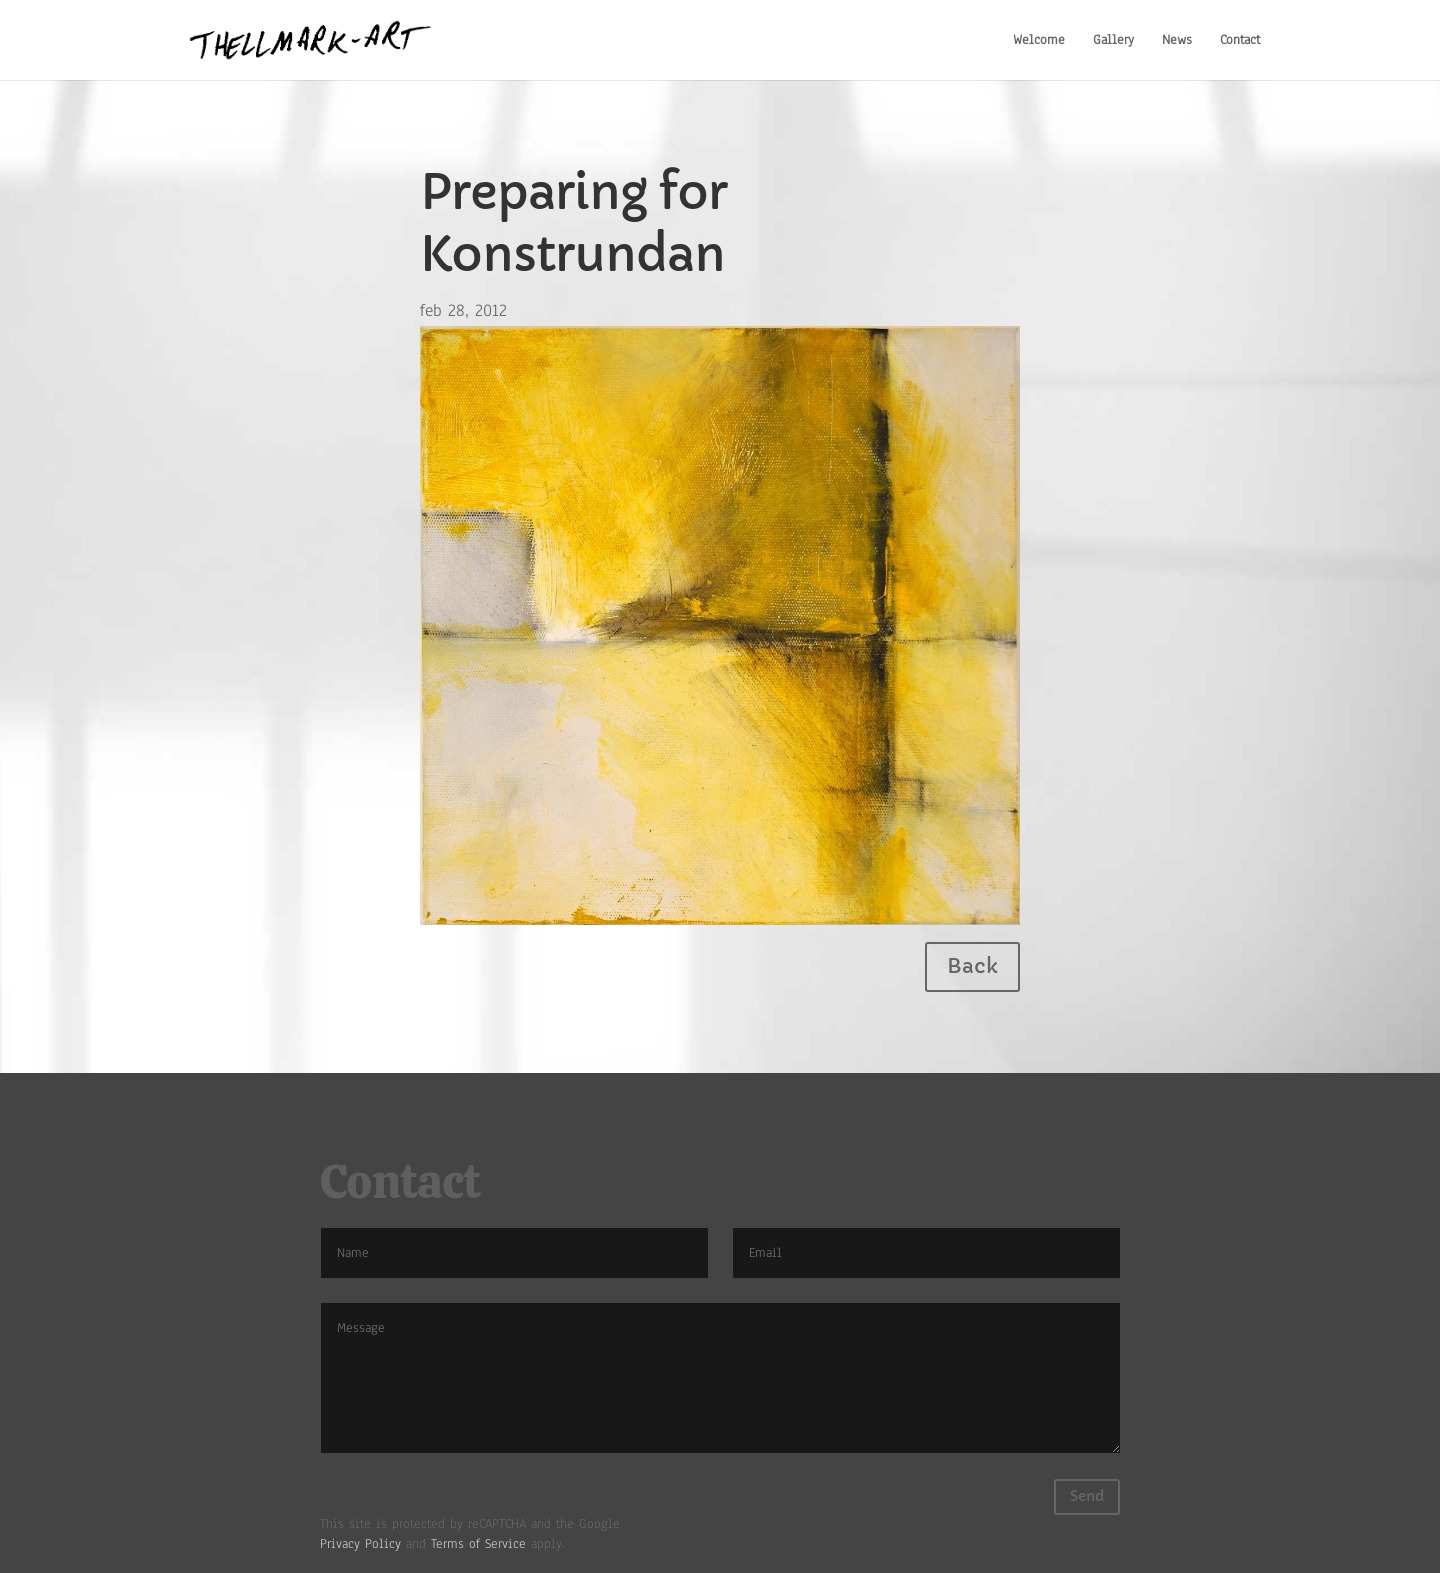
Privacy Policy (360, 1544)
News (1177, 40)
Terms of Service (478, 1544)
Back (972, 966)
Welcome (1039, 40)
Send (1087, 1496)
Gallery (1113, 40)
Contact (1240, 40)
